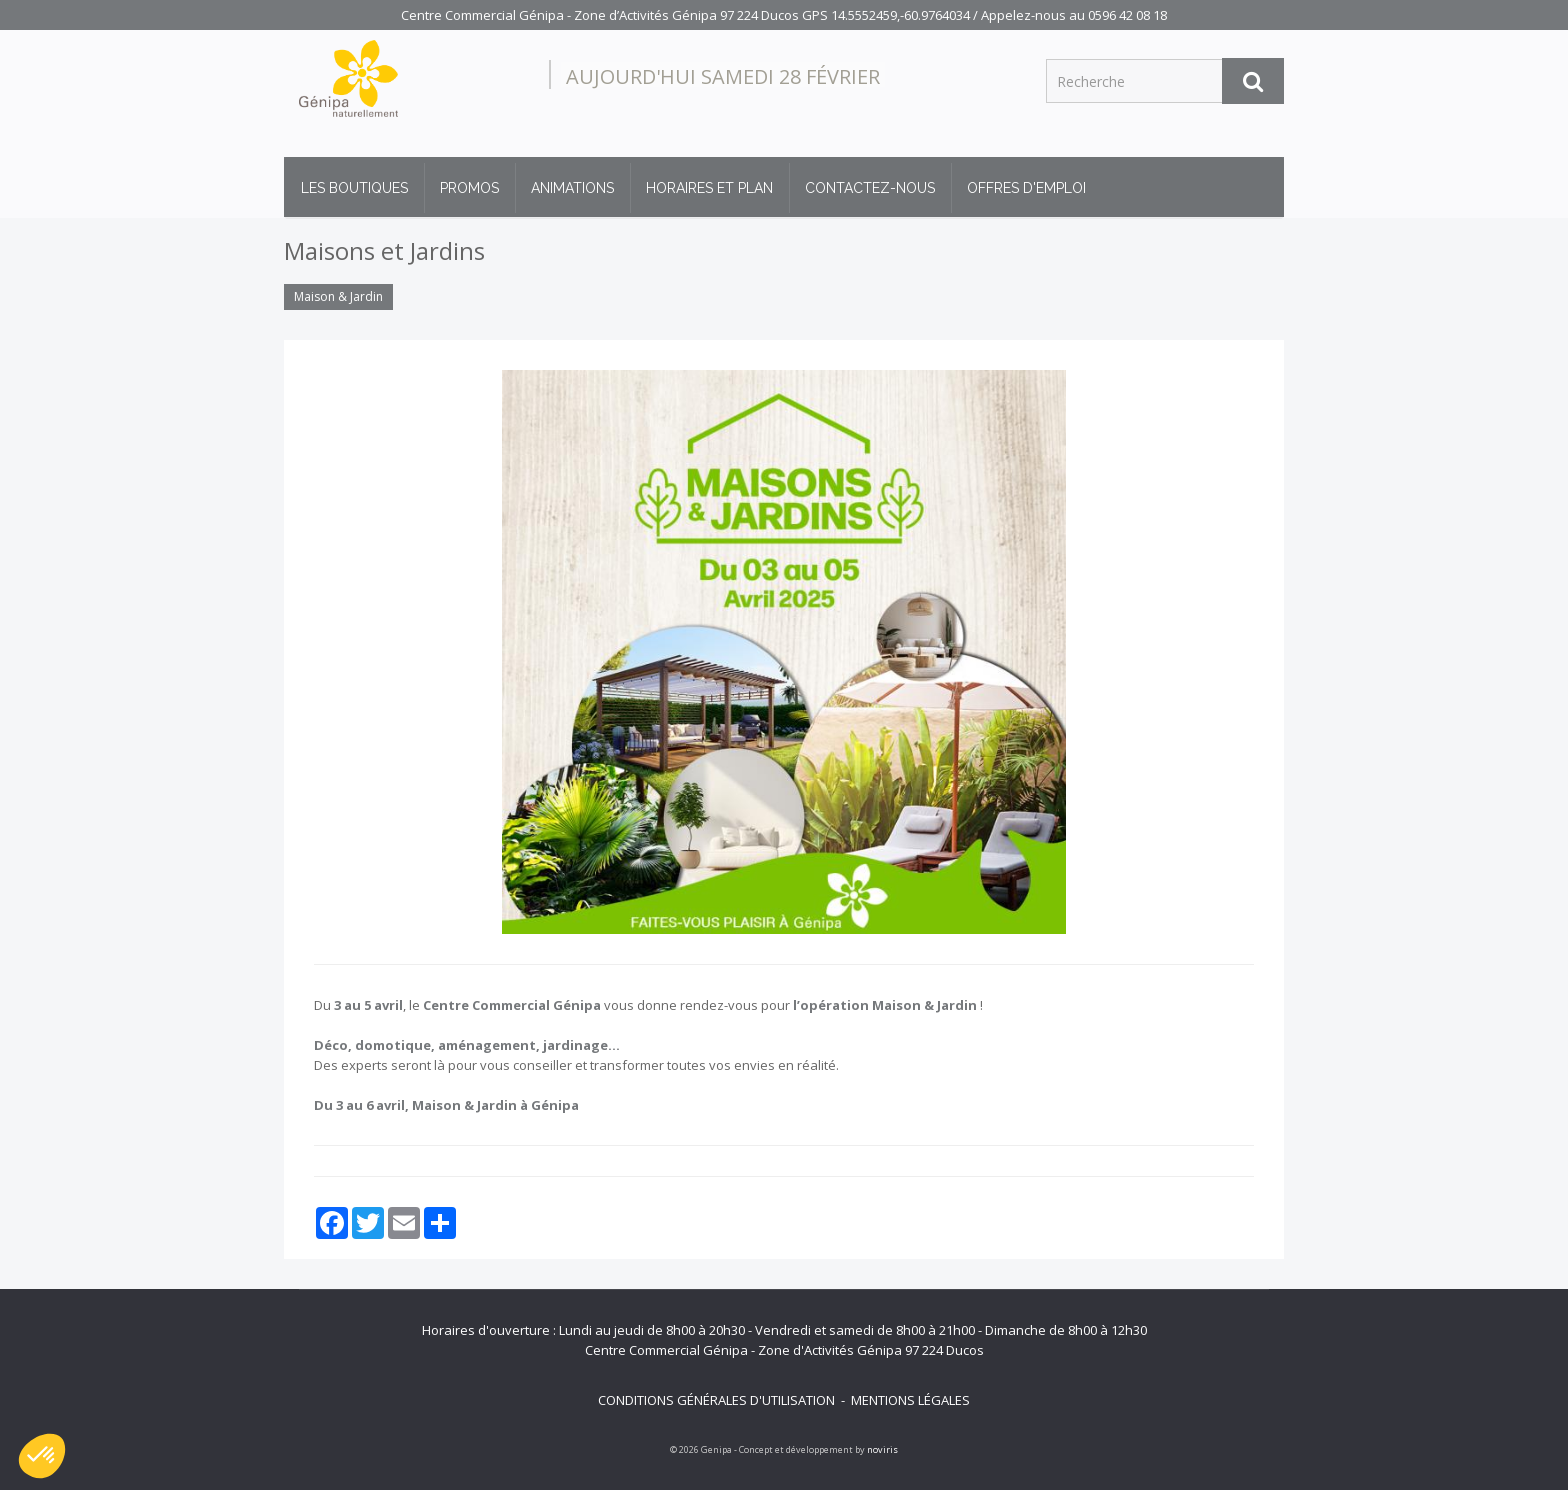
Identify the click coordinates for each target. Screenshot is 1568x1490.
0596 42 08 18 (1127, 15)
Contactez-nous (870, 188)
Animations (572, 188)
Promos (469, 188)
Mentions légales (910, 1400)
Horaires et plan (709, 188)
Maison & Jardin (338, 296)
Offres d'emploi (1026, 188)
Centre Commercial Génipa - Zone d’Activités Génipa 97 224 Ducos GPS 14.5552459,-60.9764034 (685, 15)
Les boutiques (354, 188)
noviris (882, 1449)
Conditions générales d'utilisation (716, 1400)
